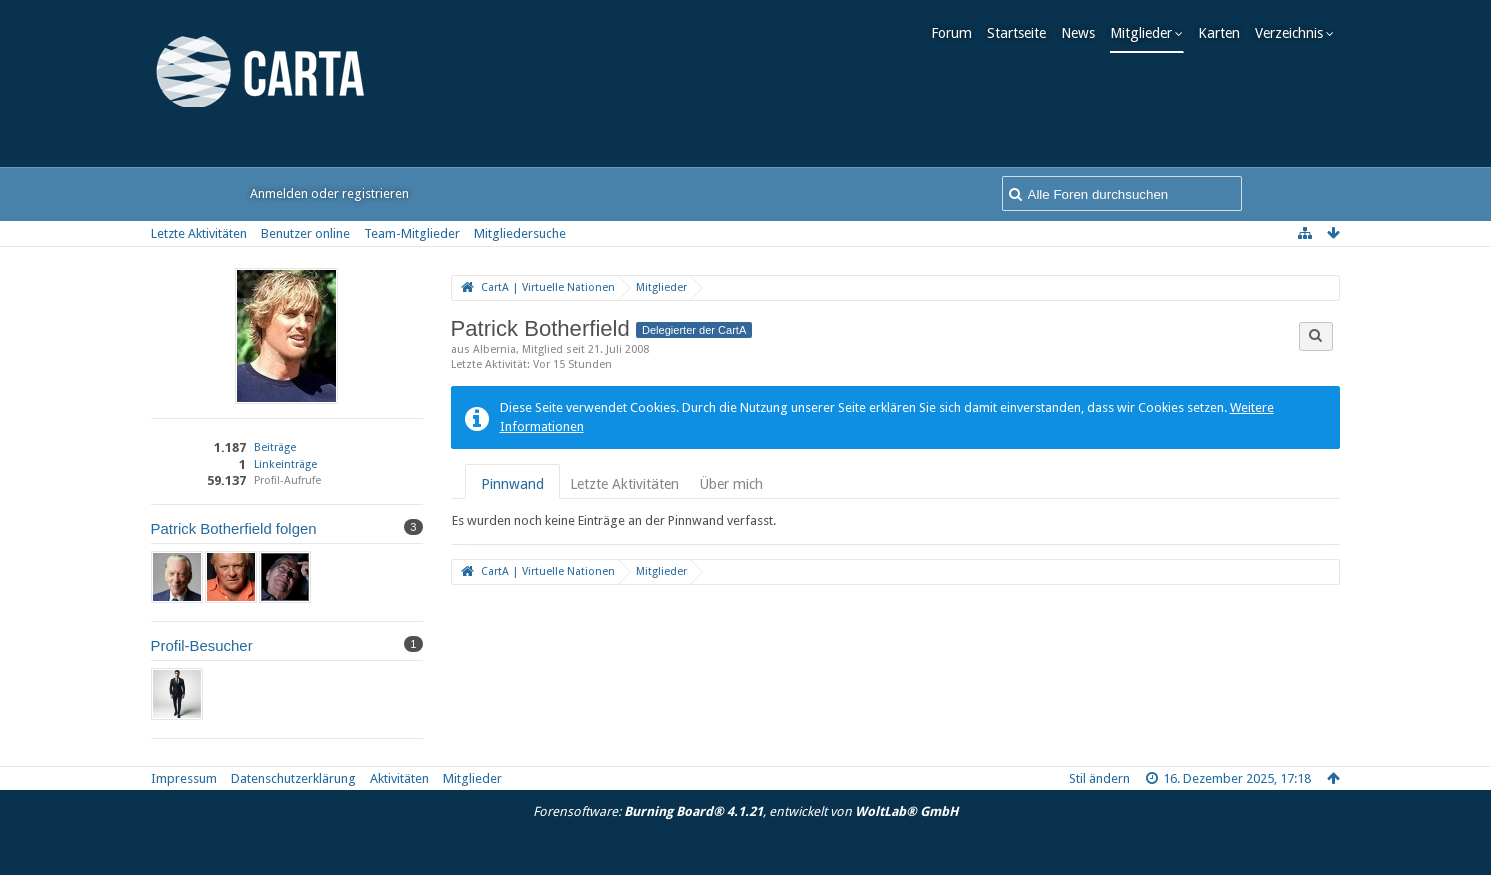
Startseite (1022, 33)
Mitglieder (1147, 33)
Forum (957, 33)
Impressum (184, 778)
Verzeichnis (1295, 33)
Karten (1225, 33)
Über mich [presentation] (731, 484)
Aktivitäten (399, 778)
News (1084, 33)
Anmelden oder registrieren (329, 193)
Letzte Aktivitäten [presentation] (624, 484)
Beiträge (275, 447)
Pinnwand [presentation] (512, 484)
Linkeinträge (285, 464)
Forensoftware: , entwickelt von (745, 811)
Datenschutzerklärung (293, 778)
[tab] (512, 483)
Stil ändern (1099, 778)
